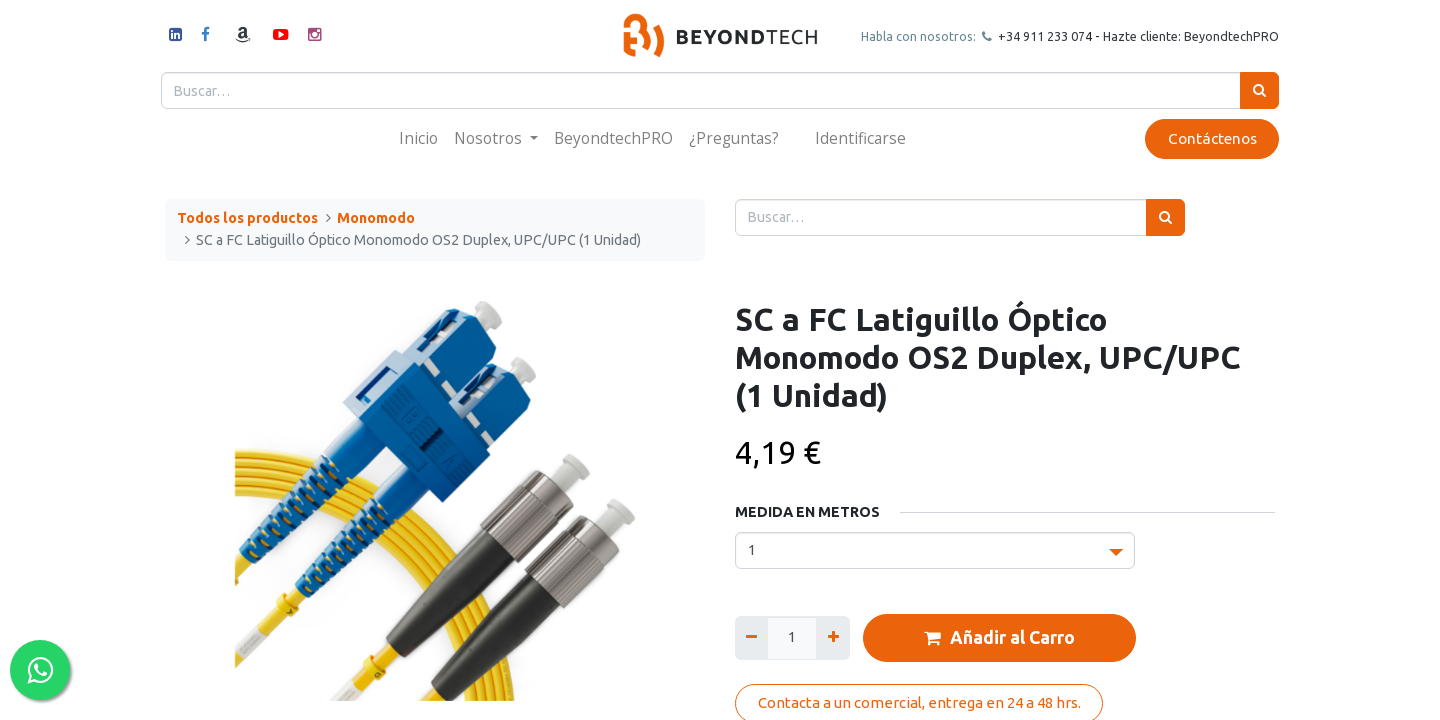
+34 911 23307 (1036, 36)
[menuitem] (418, 138)
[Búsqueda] (1255, 90)
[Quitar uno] (751, 637)
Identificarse (860, 138)
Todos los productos (247, 218)
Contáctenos (1207, 138)
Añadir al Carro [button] (999, 638)
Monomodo (376, 218)
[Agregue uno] (832, 637)
